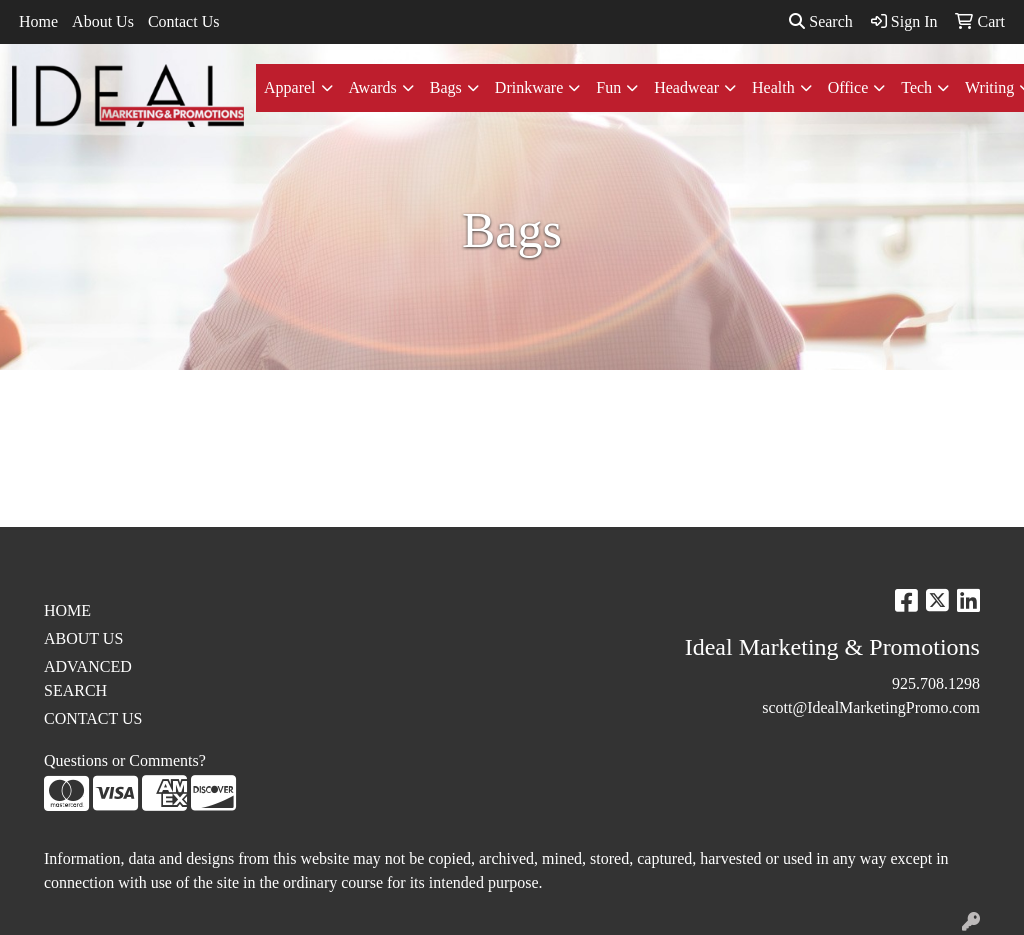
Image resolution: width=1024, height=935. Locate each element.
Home (38, 21)
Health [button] (773, 87)
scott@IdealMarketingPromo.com (871, 707)
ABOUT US (83, 638)
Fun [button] (608, 87)
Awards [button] (373, 87)
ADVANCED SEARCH (88, 678)
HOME (67, 610)
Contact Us (184, 21)
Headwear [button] (686, 87)
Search (821, 21)
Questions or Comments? (125, 760)
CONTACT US (93, 718)
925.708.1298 (936, 683)
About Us (103, 21)
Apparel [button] (290, 87)
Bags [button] (446, 87)
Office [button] (848, 87)
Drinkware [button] (529, 87)
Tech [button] (916, 87)
